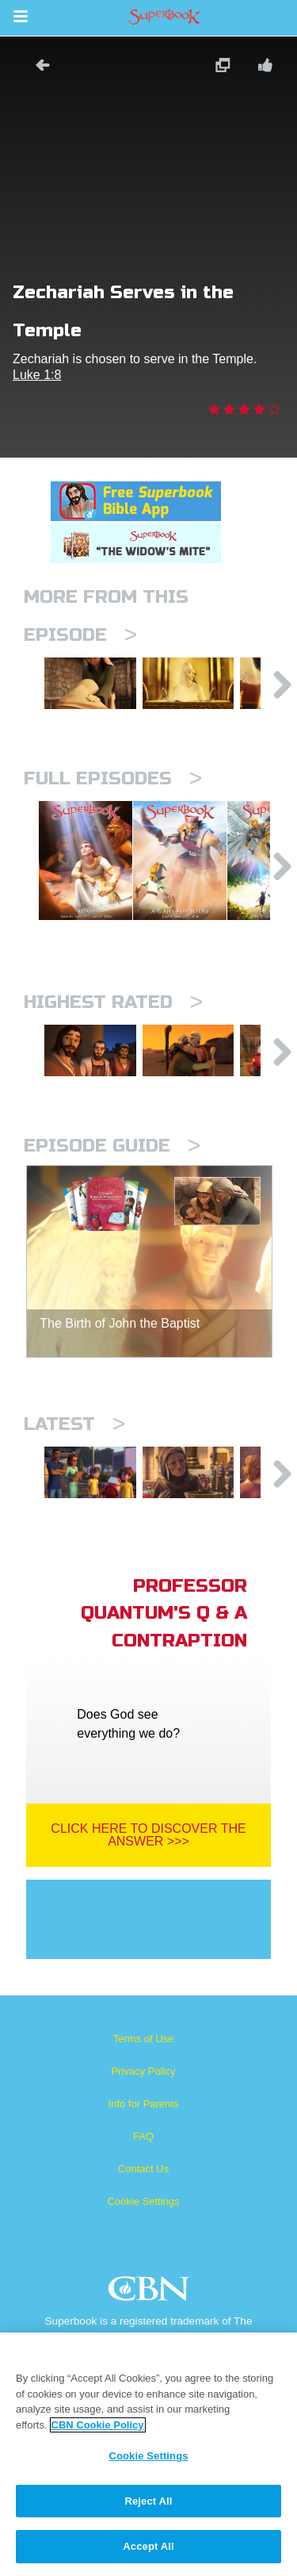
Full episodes (113, 790)
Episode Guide (112, 1198)
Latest (74, 1476)
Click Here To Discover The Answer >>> (148, 1899)
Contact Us (143, 2233)
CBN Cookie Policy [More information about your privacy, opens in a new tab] (97, 2425)
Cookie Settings (143, 2265)
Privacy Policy (144, 2135)
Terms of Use (143, 2103)
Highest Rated (113, 1041)
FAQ (143, 2200)
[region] (148, 2454)
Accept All (148, 2546)
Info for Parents (144, 2168)
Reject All (148, 2501)
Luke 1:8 (37, 374)
